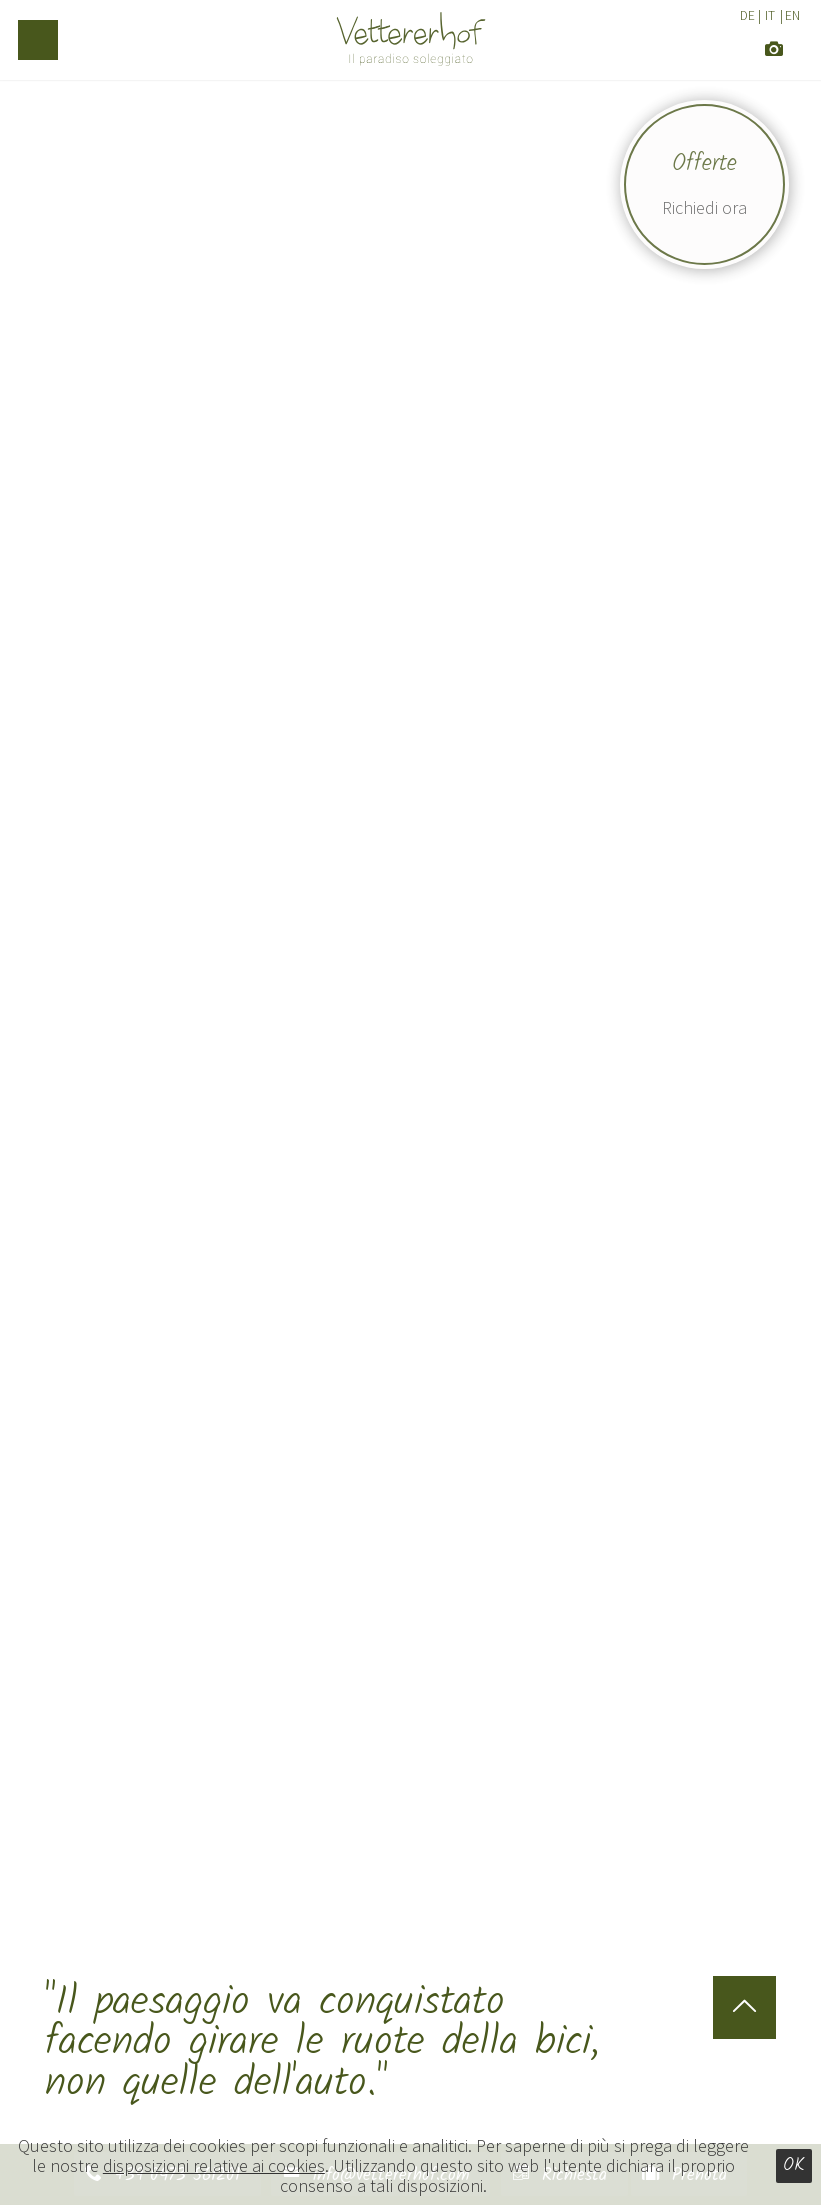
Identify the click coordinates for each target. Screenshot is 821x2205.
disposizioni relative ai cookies (214, 2165)
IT (770, 15)
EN (792, 15)
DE (747, 15)
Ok (794, 2165)
